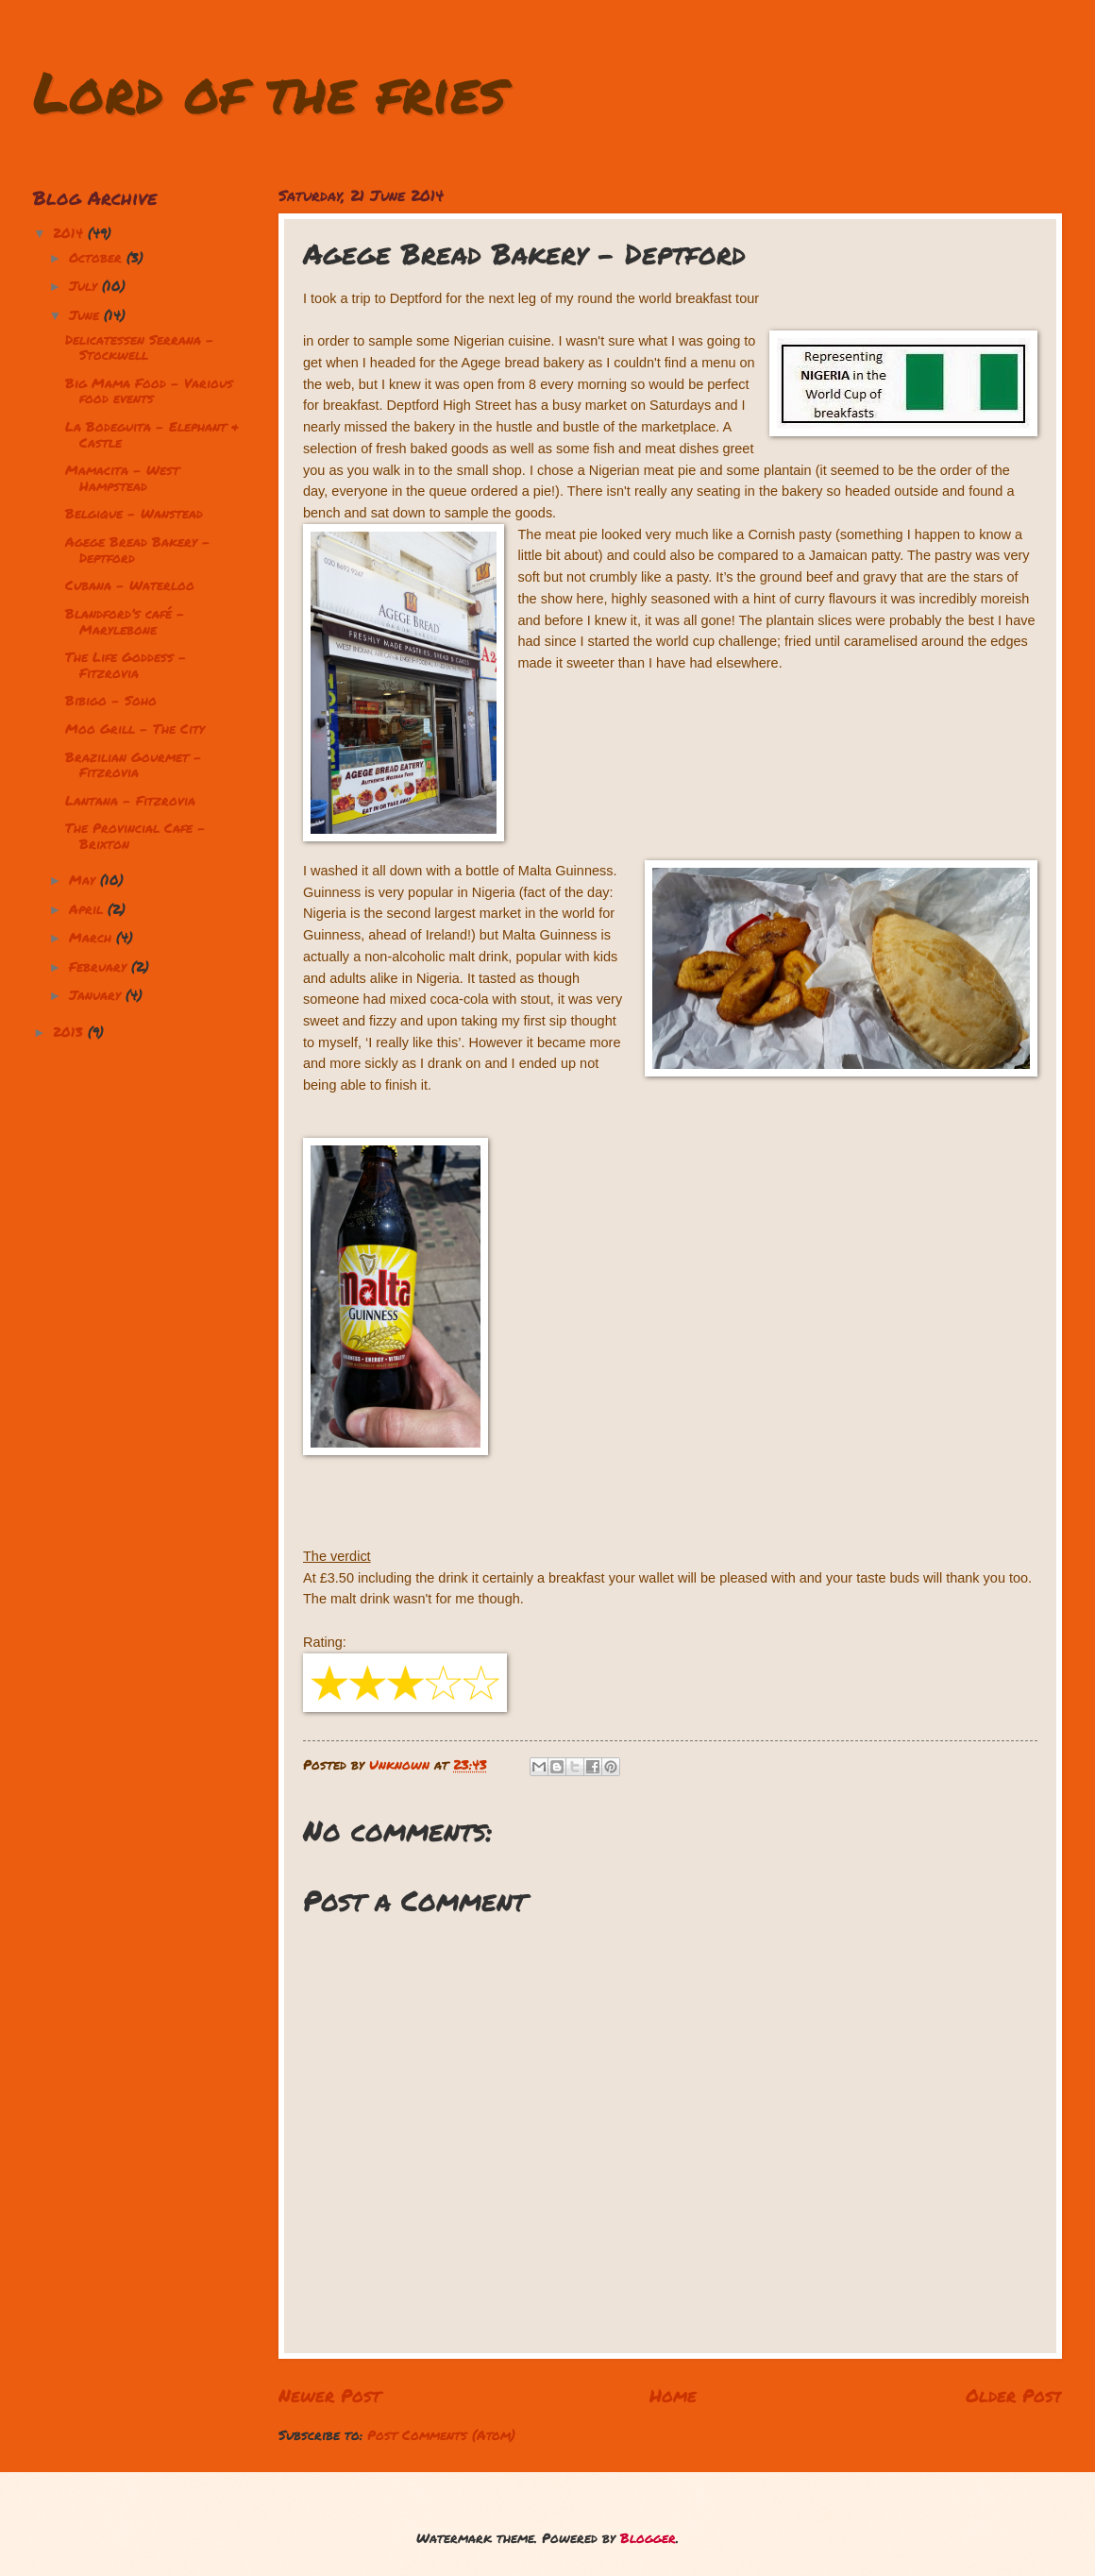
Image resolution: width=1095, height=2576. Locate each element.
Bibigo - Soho (111, 700)
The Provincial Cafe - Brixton (135, 836)
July (85, 286)
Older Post (1014, 2395)
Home (673, 2395)
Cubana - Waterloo (129, 585)
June (86, 315)
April (88, 909)
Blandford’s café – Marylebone (124, 621)
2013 (70, 1032)
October (97, 257)
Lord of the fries (269, 90)
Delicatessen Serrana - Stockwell (139, 347)
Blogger (648, 2538)
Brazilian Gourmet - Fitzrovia (133, 765)
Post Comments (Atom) (441, 2435)
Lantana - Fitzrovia (130, 800)
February (100, 966)
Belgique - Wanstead (134, 513)
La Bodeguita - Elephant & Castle (152, 434)
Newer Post (329, 2395)
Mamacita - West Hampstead (122, 478)
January (97, 995)
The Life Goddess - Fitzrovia (126, 665)
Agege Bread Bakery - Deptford (138, 550)
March (92, 937)
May (84, 880)
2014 (70, 233)
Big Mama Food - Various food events (149, 391)
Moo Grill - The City (135, 728)
